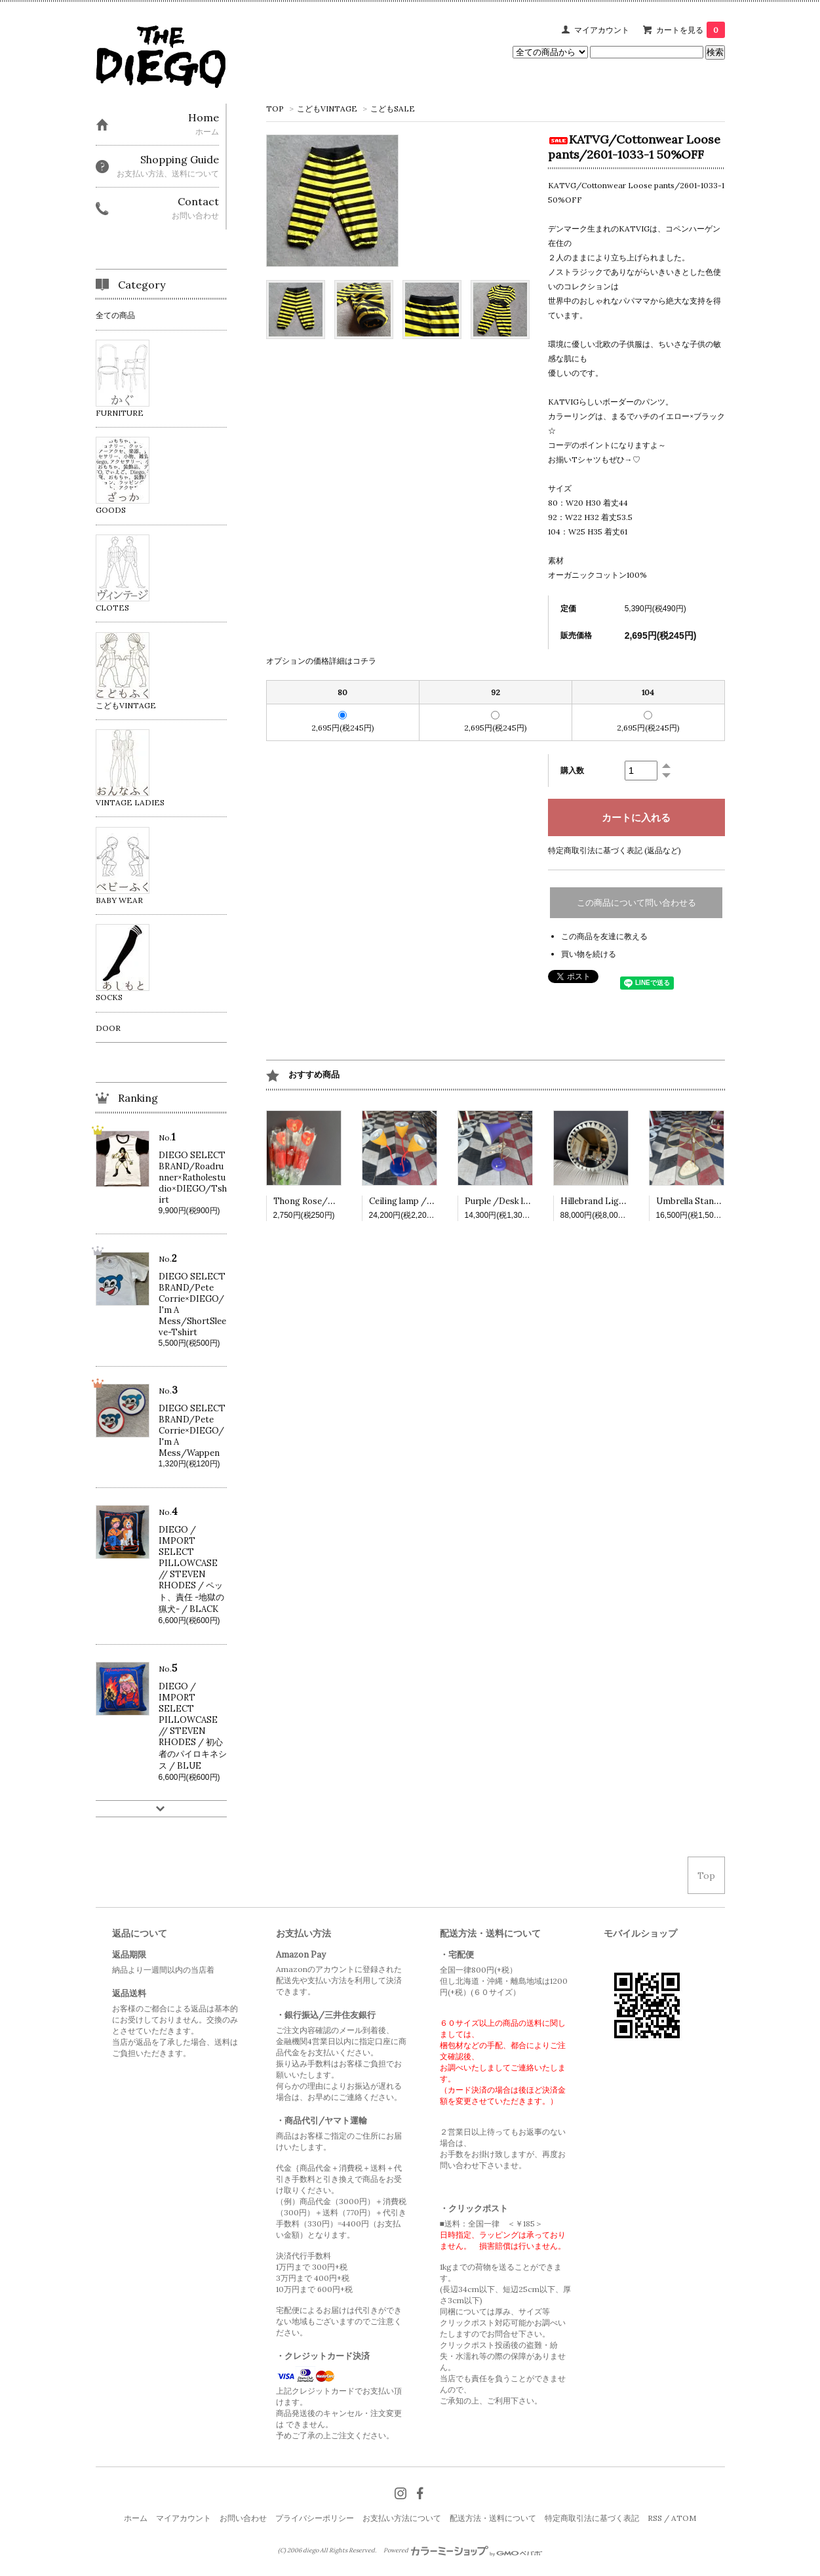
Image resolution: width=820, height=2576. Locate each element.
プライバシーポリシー (314, 2518)
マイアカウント (601, 30)
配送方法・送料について (493, 2518)
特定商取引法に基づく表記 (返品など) (614, 850)
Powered (463, 2550)
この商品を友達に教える (604, 936)
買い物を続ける (588, 954)
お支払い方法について (401, 2518)
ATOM (683, 2518)
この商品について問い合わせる (636, 903)
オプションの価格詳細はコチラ (321, 661)
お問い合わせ (243, 2518)
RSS (655, 2518)
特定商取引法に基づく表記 (592, 2518)
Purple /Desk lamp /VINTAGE (527, 1201)
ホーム (135, 2518)
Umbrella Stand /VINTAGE (711, 1201)
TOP (275, 108)
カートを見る (690, 30)
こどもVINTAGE (327, 108)
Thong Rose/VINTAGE (320, 1201)
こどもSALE (392, 108)
